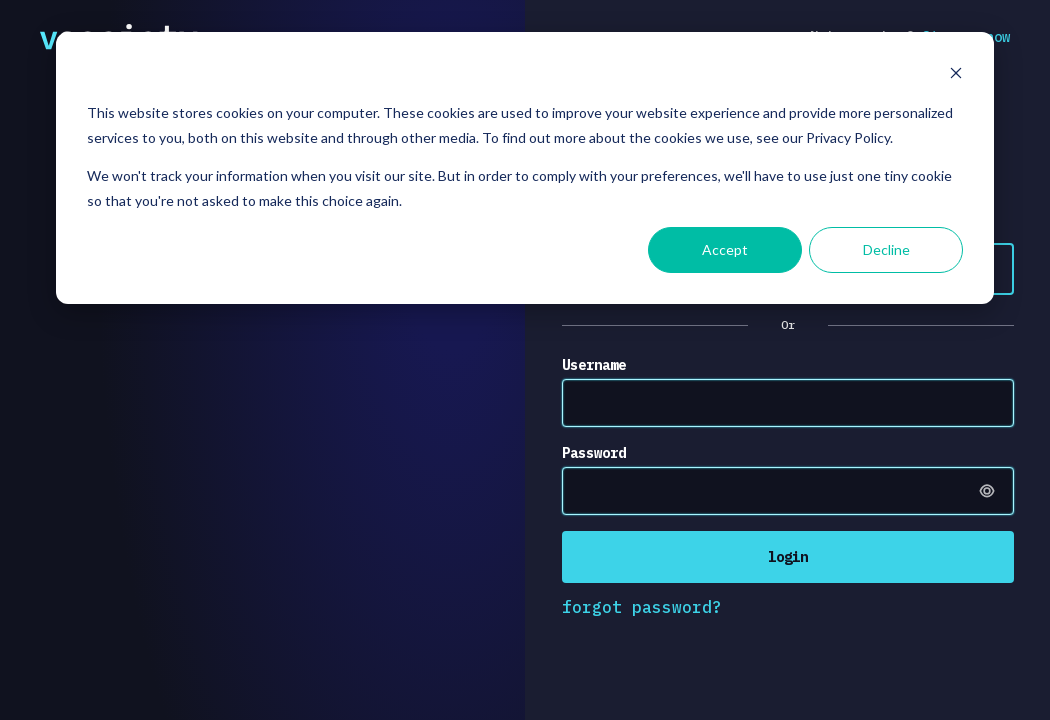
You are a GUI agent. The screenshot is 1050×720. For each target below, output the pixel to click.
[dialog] (525, 168)
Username (594, 365)
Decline (886, 249)
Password (594, 453)
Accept (725, 249)
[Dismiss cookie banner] (956, 75)
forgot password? (642, 607)
